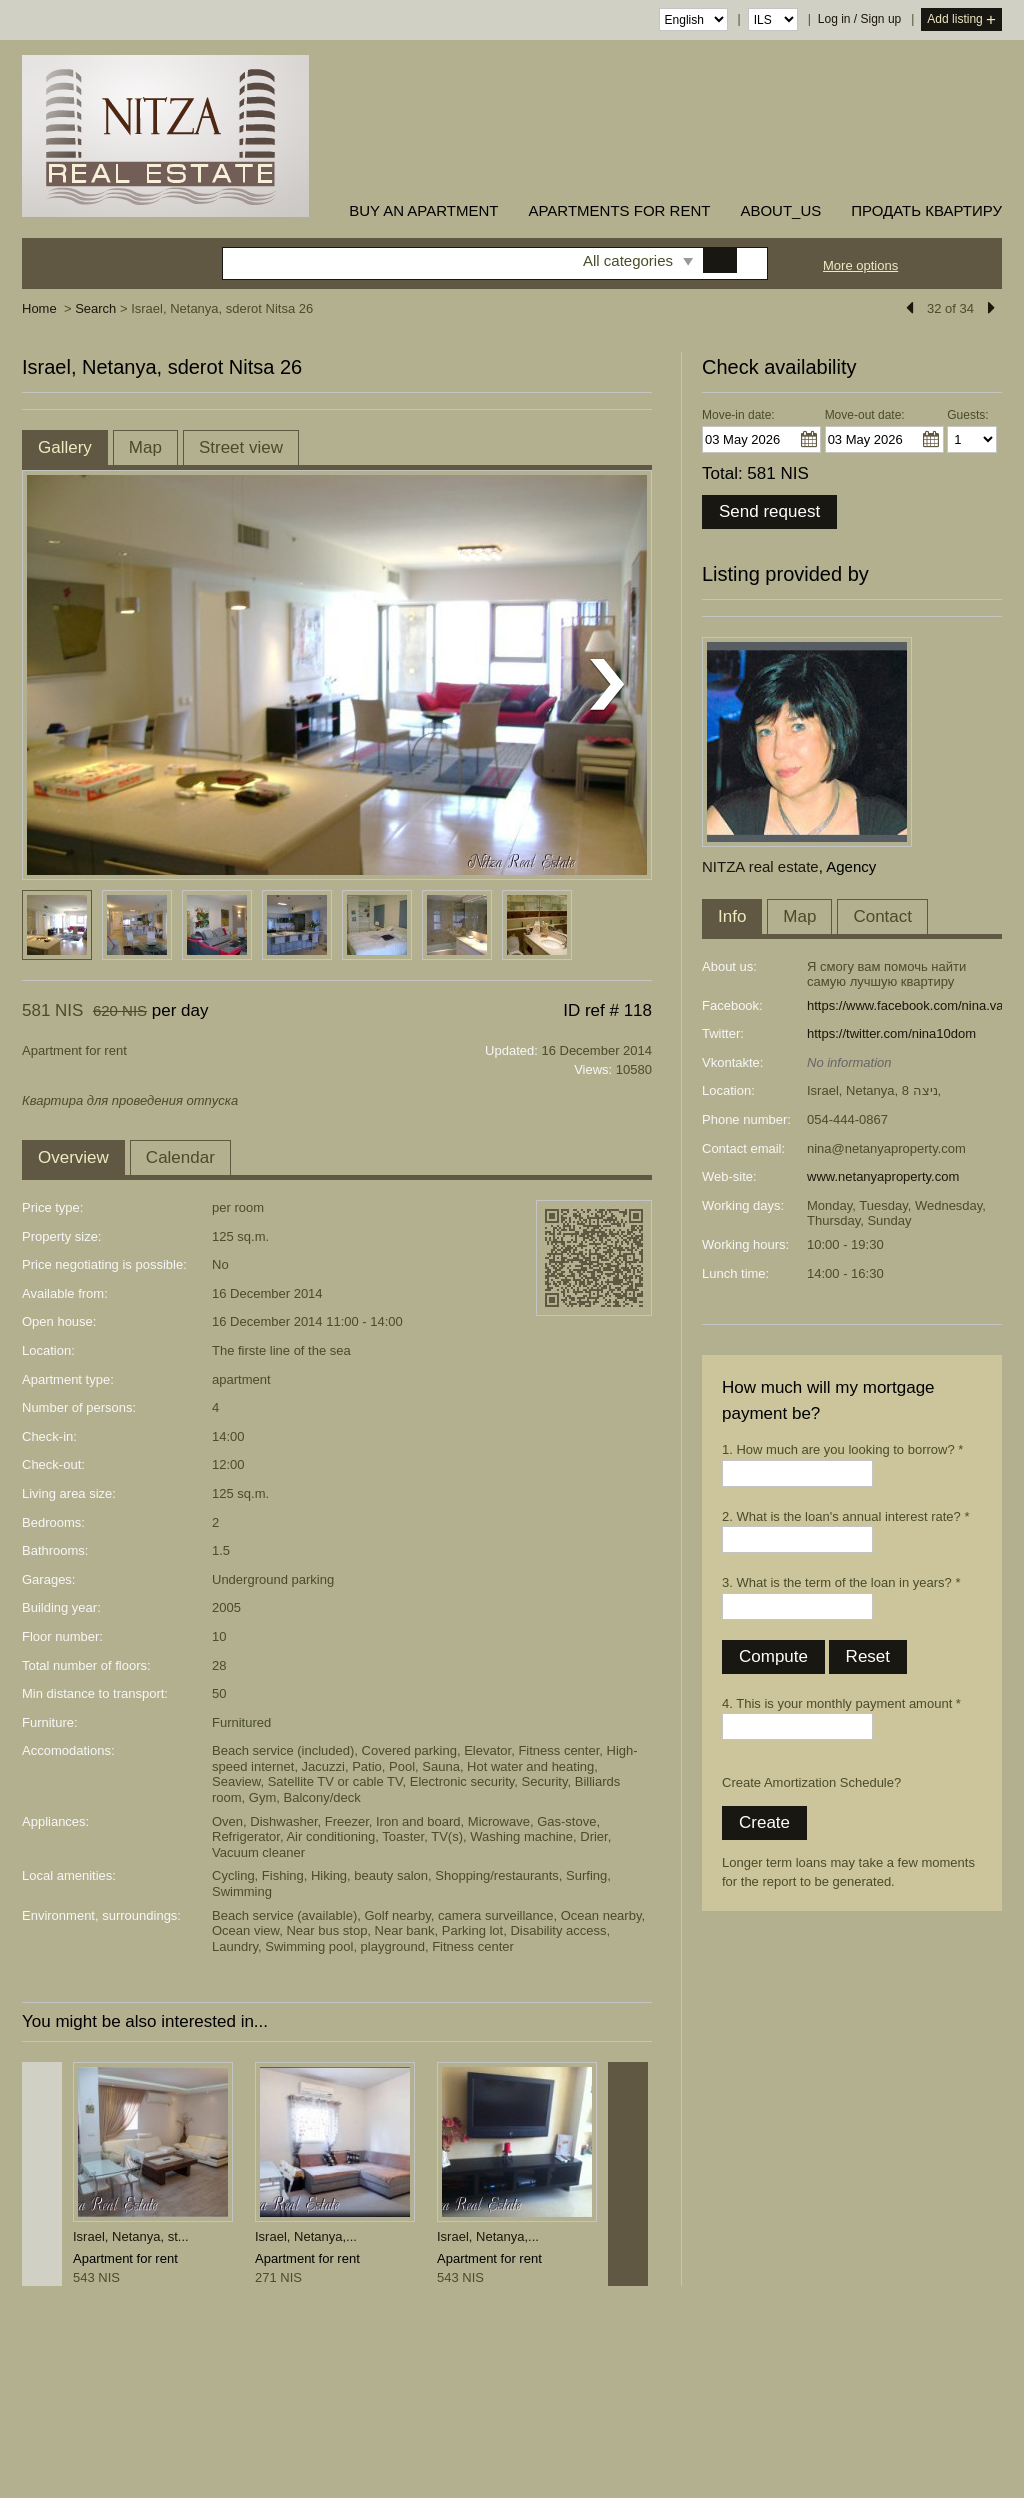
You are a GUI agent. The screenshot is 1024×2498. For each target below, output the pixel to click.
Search (95, 308)
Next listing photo (607, 685)
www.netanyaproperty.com (883, 1176)
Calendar (180, 1157)
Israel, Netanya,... (306, 2236)
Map (145, 447)
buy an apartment (423, 210)
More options (860, 265)
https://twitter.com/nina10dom (891, 1033)
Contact (882, 916)
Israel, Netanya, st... (131, 2236)
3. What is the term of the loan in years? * (841, 1582)
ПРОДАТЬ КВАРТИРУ (926, 210)
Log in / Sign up (859, 19)
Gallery (65, 447)
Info (732, 916)
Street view (241, 447)
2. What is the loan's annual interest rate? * (845, 1516)
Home (39, 308)
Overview (73, 1157)
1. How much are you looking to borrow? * (842, 1449)
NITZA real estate (760, 866)
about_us (780, 210)
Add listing (961, 20)
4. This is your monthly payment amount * (841, 1703)
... (809, 438)
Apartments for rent (619, 210)
